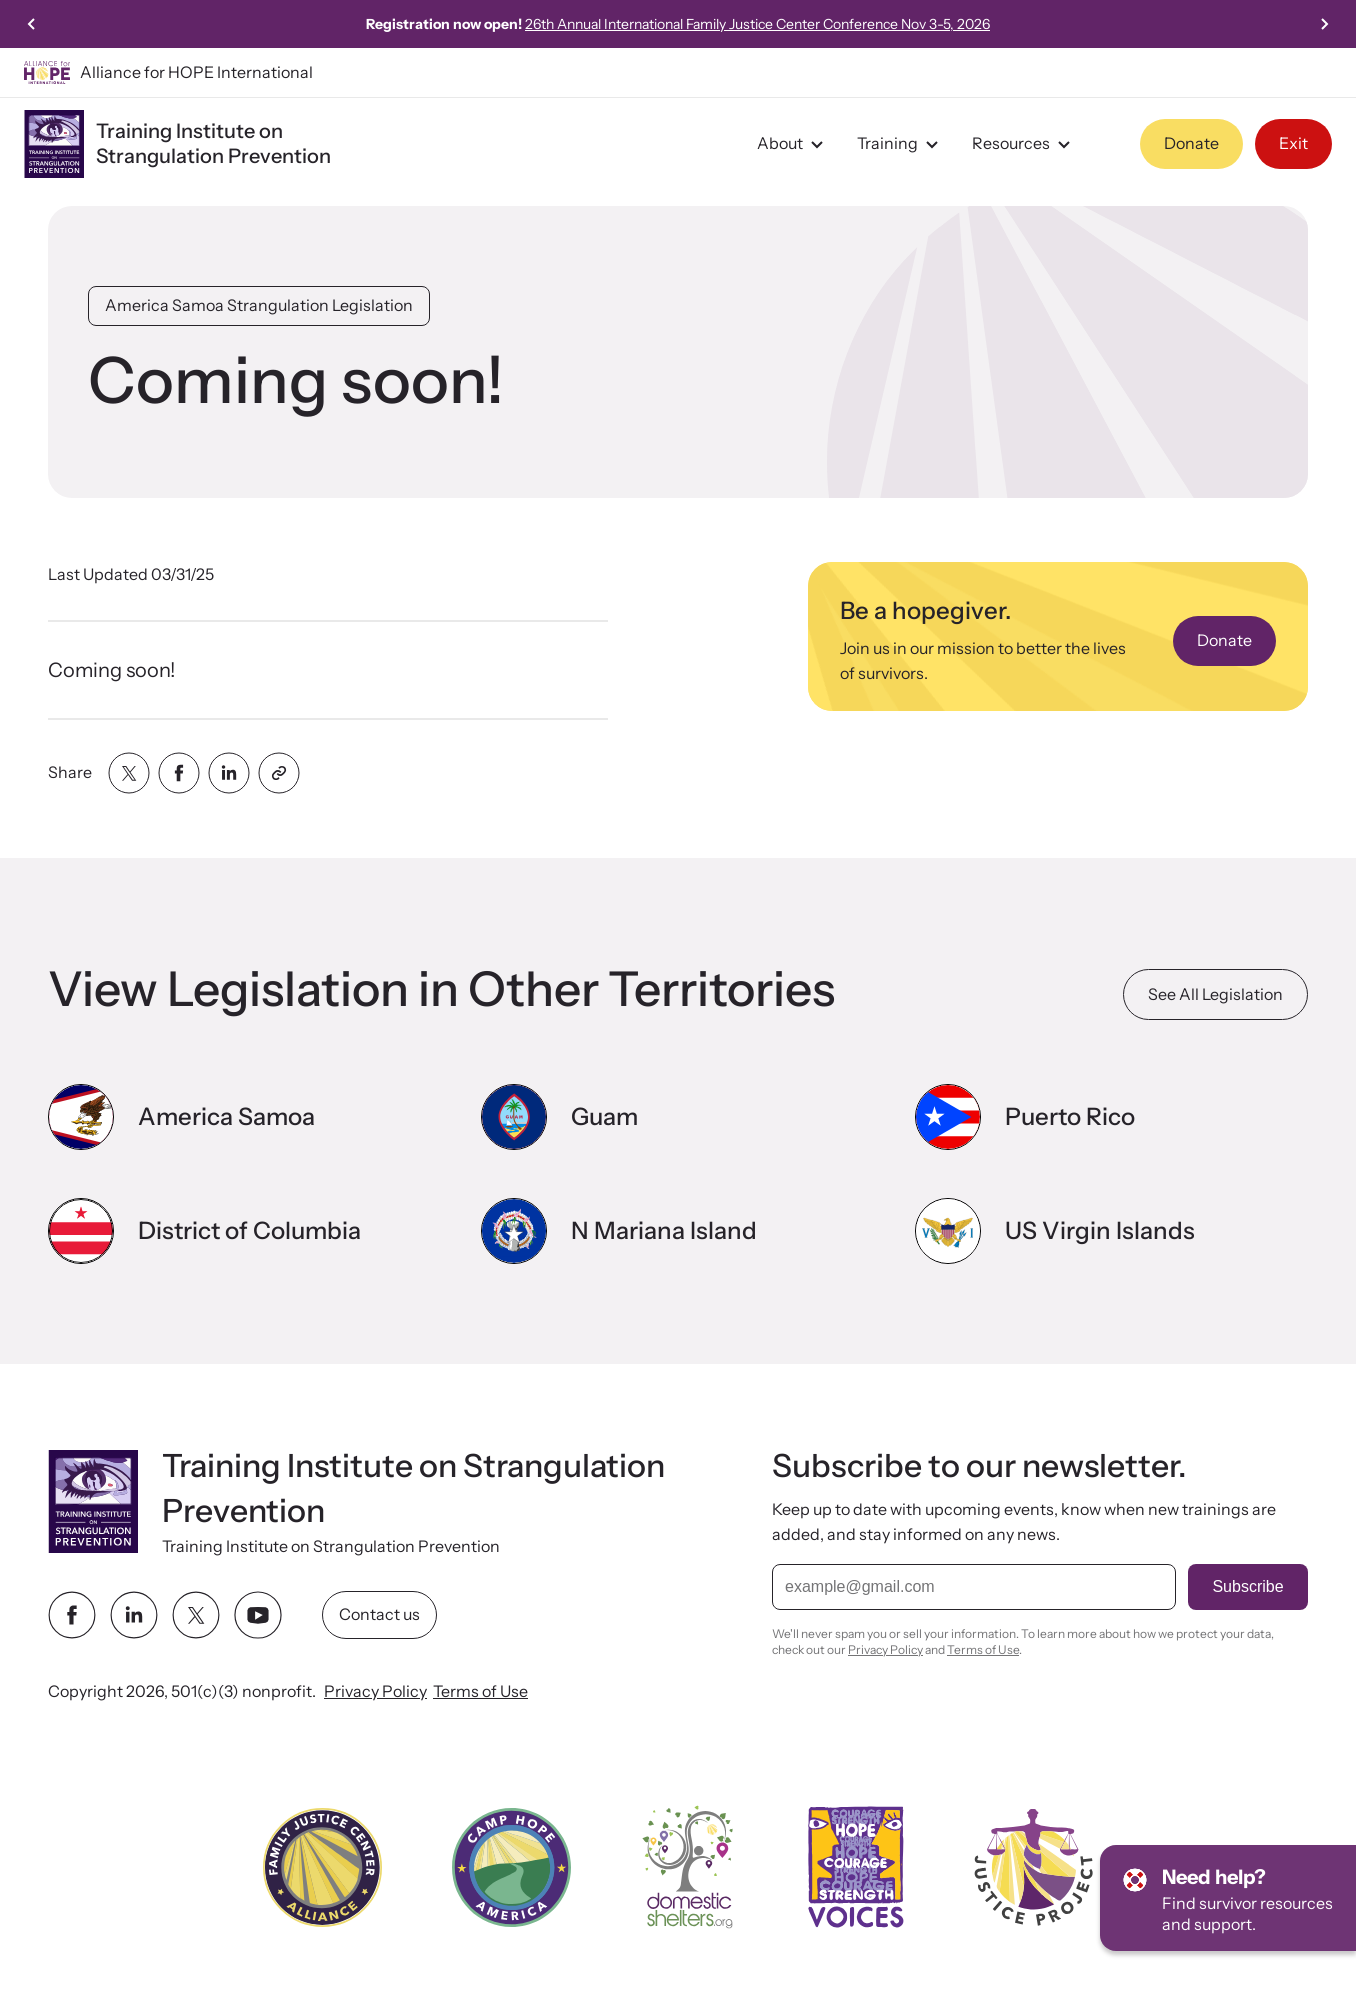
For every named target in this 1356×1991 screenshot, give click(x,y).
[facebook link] (72, 1616)
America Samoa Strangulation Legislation (259, 305)
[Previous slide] (32, 24)
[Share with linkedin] (229, 773)
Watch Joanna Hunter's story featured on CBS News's (678, 24)
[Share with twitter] (129, 773)
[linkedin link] (134, 1616)
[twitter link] (196, 1616)
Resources (1024, 144)
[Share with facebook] (179, 773)
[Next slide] (1324, 24)
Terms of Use (480, 1692)
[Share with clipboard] (279, 773)
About (793, 144)
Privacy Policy (375, 1692)
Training (900, 144)
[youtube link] (258, 1616)
